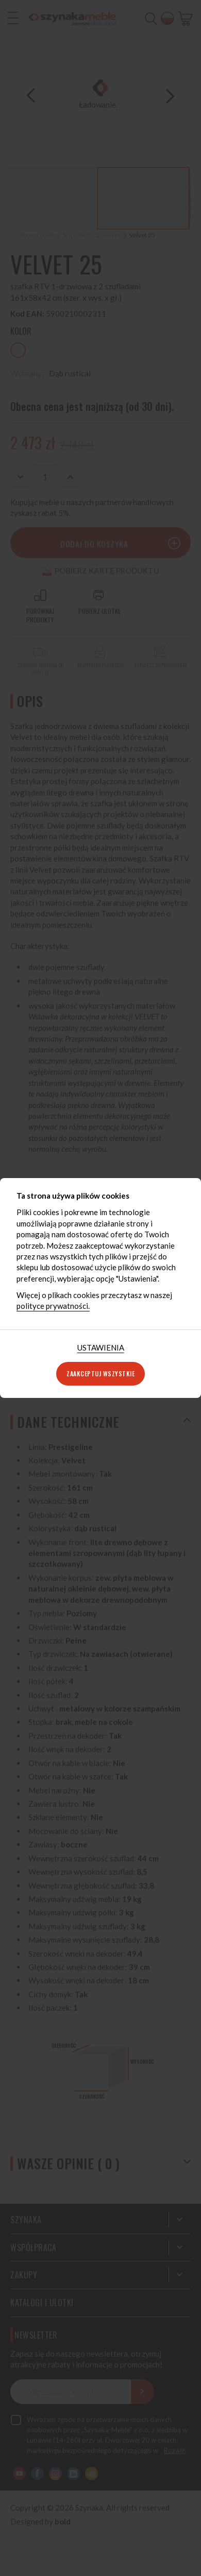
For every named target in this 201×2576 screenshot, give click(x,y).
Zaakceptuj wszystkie (100, 1373)
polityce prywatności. (53, 1305)
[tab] (100, 1347)
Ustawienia (100, 1347)
